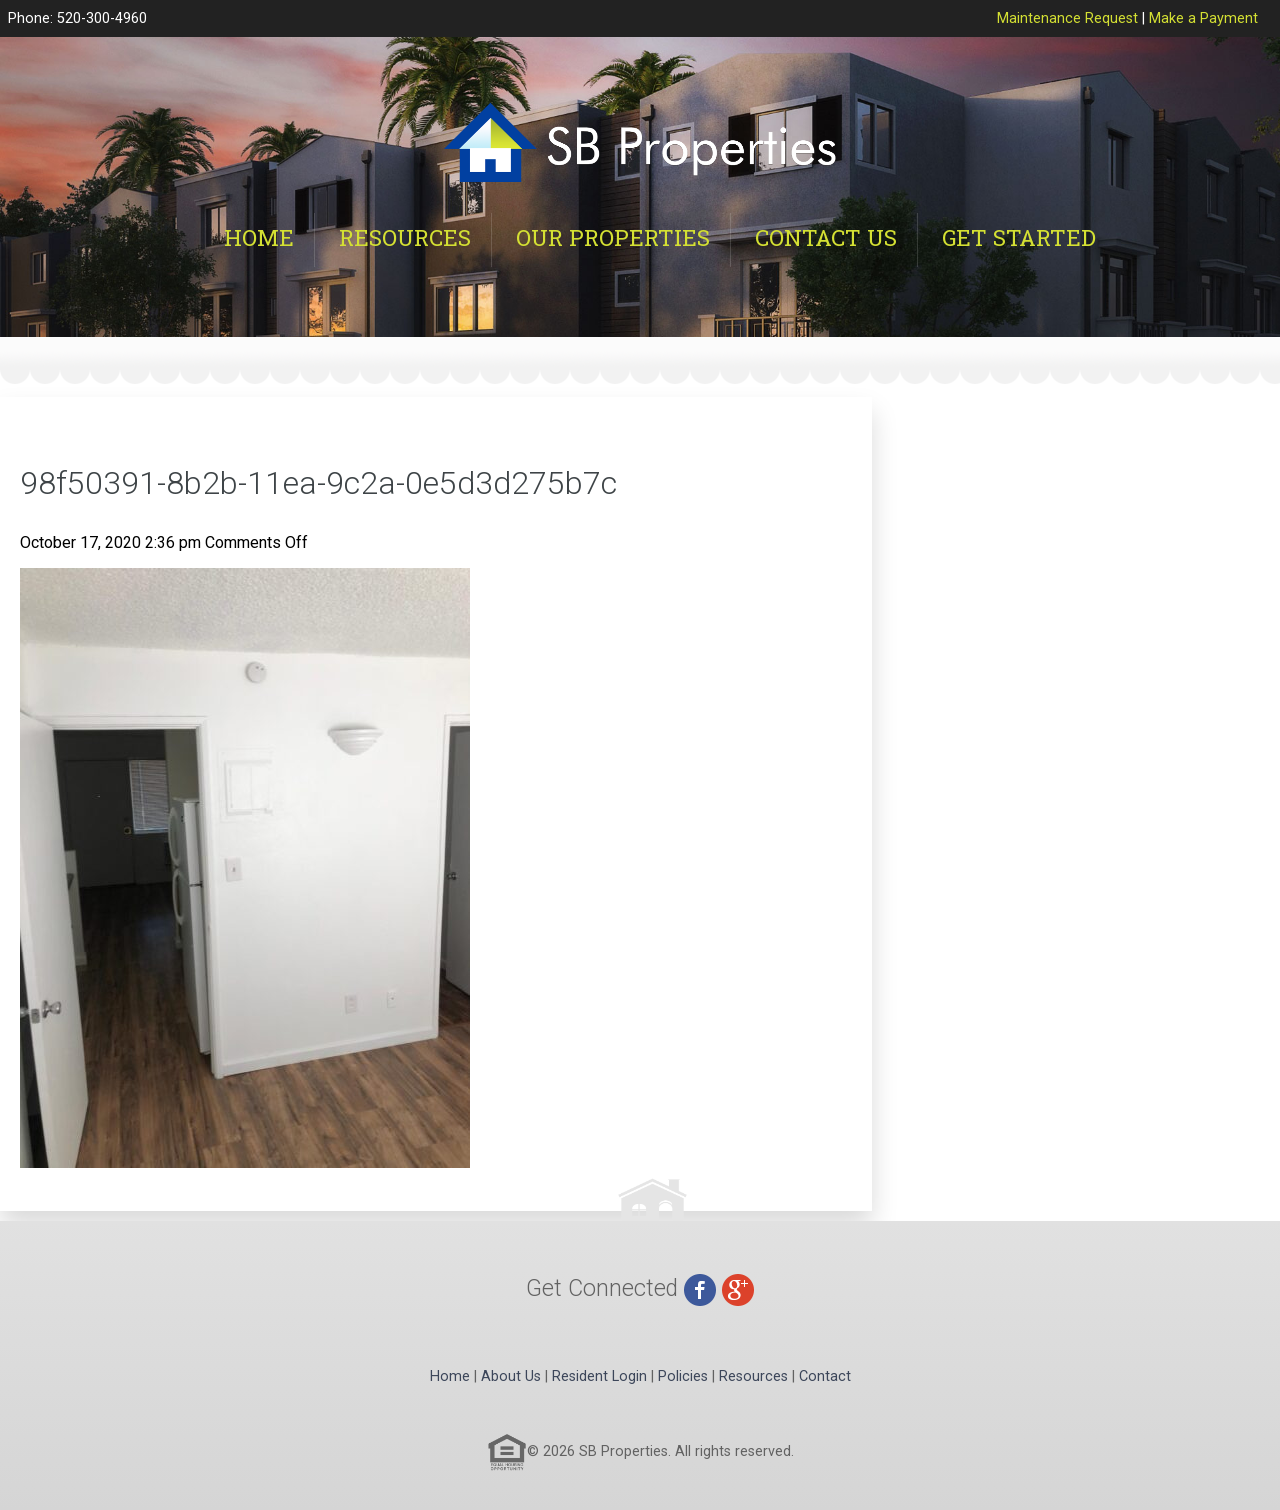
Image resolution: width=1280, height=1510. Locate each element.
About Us (511, 1376)
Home (259, 237)
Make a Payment (1203, 18)
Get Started (1019, 237)
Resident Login (599, 1376)
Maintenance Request (1067, 18)
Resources (405, 237)
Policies (683, 1376)
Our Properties (613, 237)
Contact (825, 1376)
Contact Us (826, 237)
